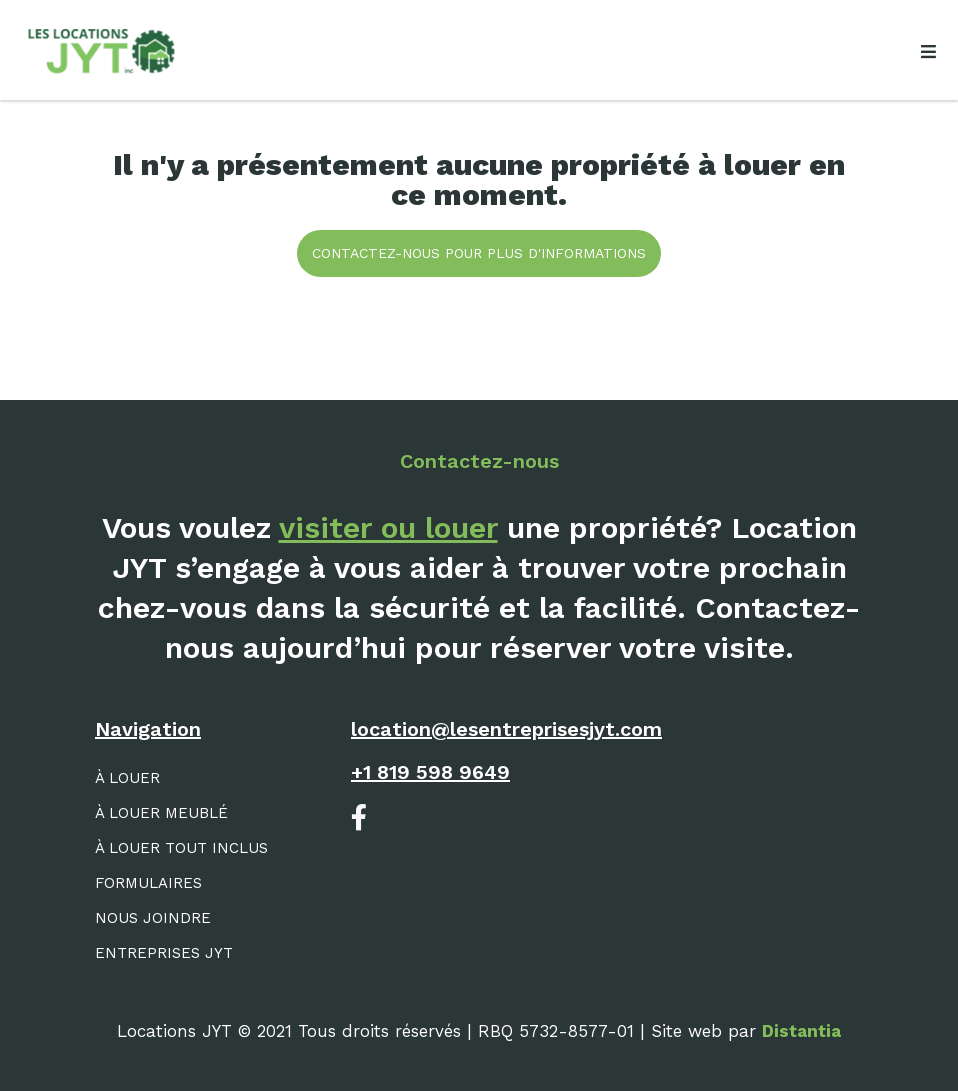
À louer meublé (161, 813)
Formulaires (148, 883)
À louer (127, 778)
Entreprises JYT (164, 953)
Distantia (801, 1031)
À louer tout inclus (181, 848)
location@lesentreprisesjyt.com (506, 729)
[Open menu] (928, 52)
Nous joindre (153, 918)
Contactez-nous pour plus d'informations (479, 253)
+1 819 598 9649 (430, 772)
